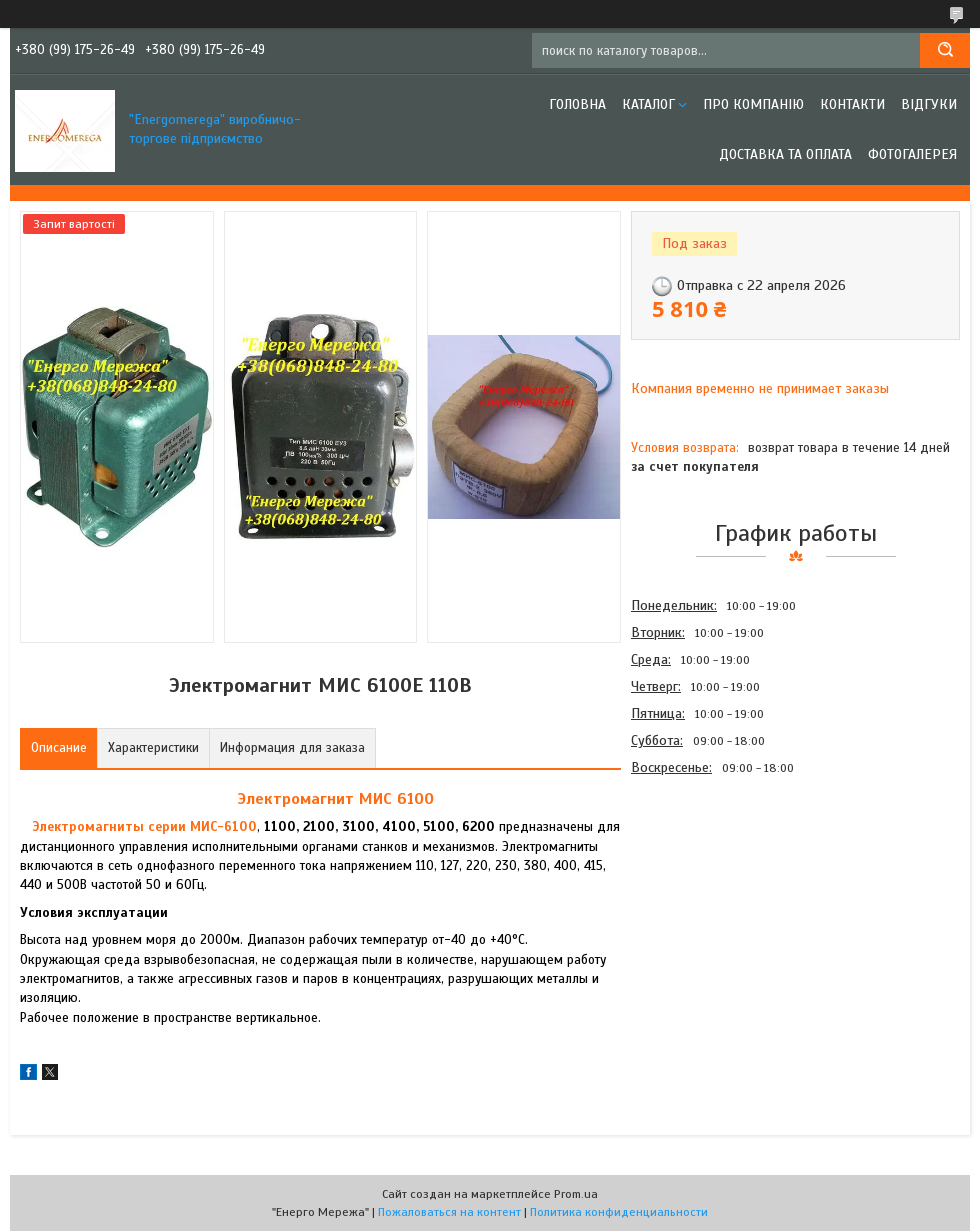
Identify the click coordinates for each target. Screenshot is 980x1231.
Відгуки (929, 104)
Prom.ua (576, 1194)
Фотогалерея (912, 154)
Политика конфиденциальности (619, 1212)
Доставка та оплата (785, 154)
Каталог (648, 104)
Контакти (852, 104)
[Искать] (945, 50)
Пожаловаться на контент (449, 1212)
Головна (577, 104)
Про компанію (753, 104)
